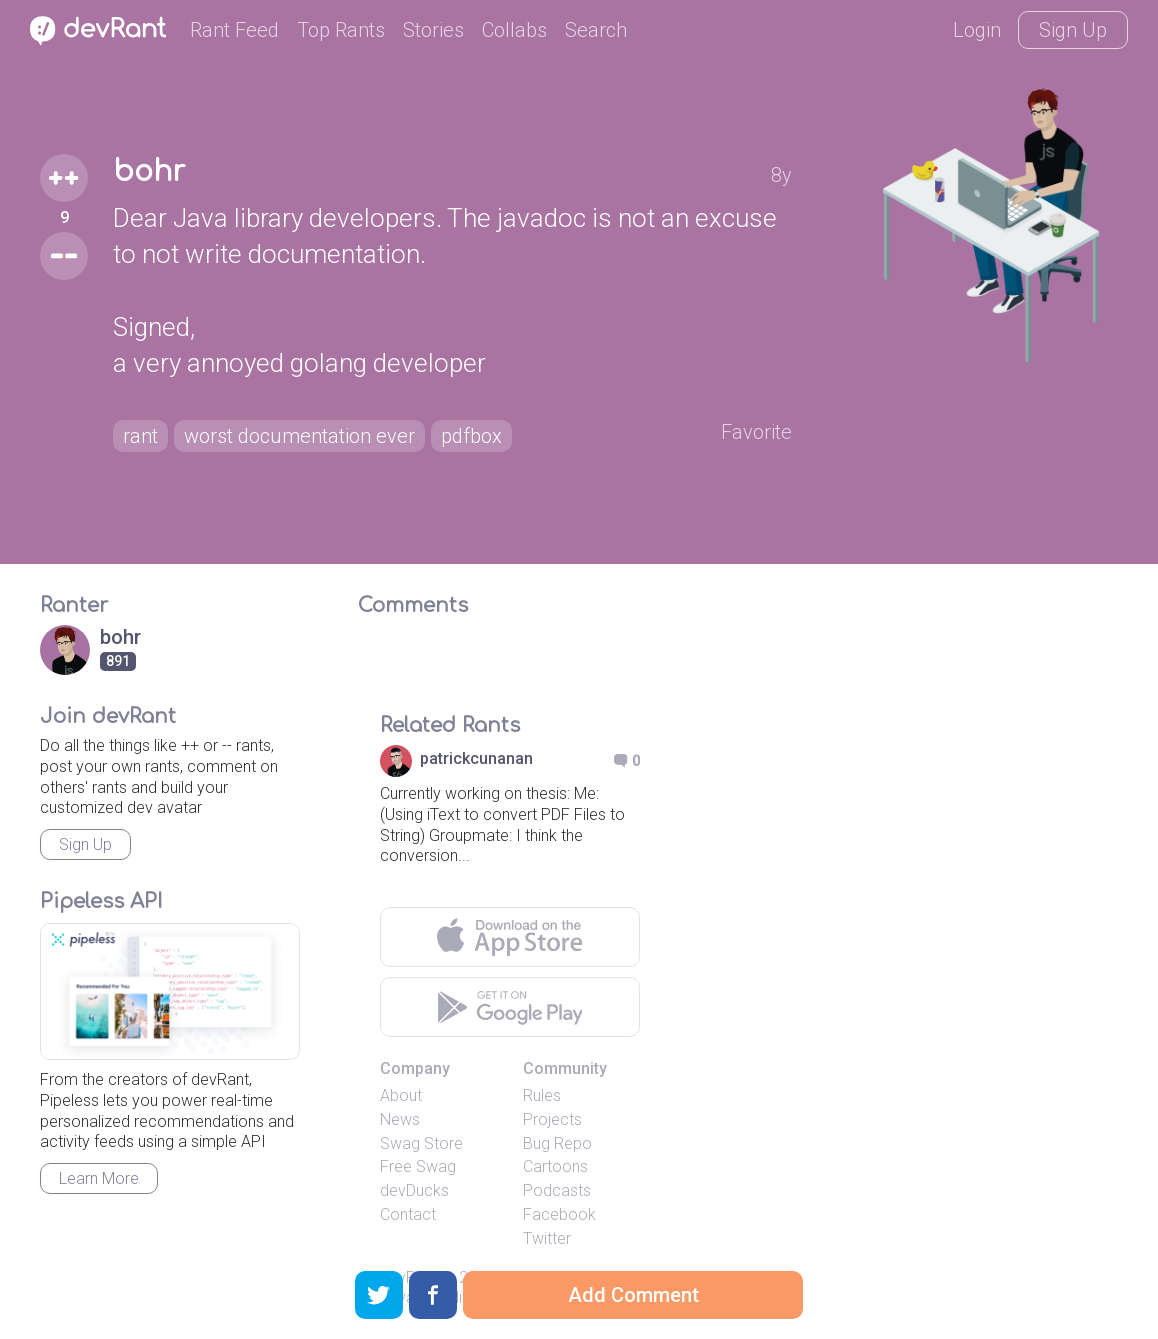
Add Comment (633, 1295)
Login (977, 30)
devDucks (414, 1190)
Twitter (547, 1238)
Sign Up (1073, 30)
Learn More (99, 1178)
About (401, 1095)
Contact (408, 1214)
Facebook (559, 1214)
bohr (149, 172)
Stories (433, 30)
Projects (552, 1119)
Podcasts (557, 1190)
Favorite (756, 432)
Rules (542, 1095)
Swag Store (421, 1143)
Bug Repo (557, 1143)
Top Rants (341, 30)
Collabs (514, 30)
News (400, 1119)
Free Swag (418, 1166)
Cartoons (555, 1166)
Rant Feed (234, 30)
